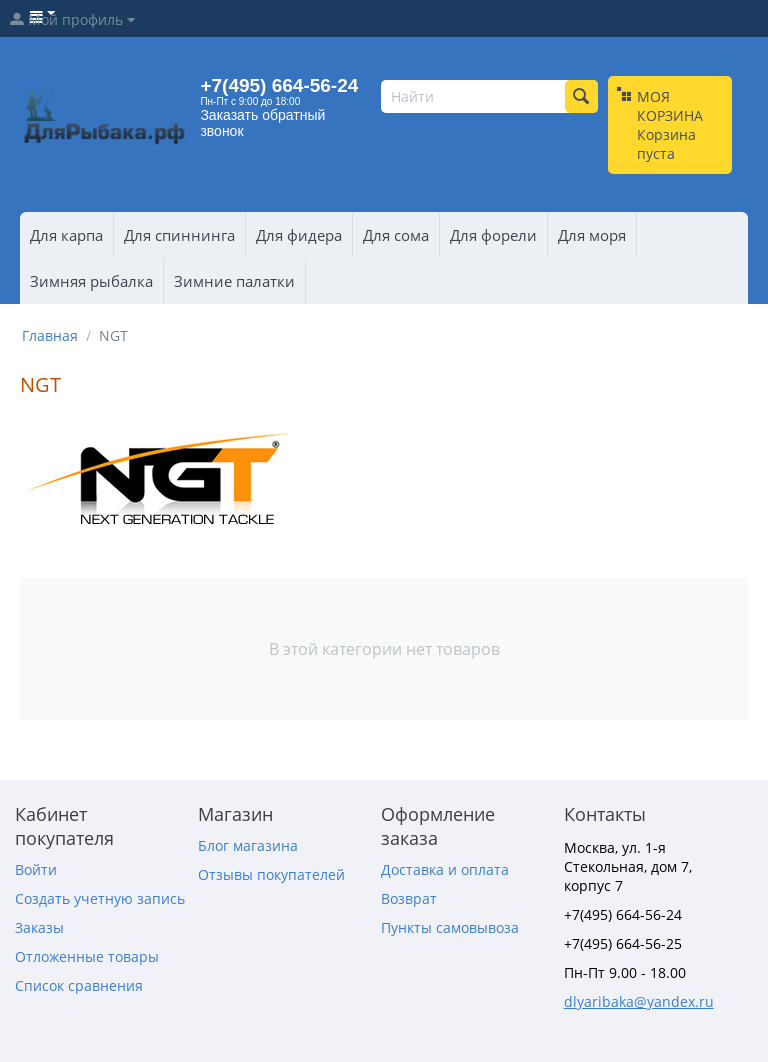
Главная (50, 335)
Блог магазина (248, 845)
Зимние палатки (234, 281)
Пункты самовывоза (450, 927)
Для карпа (66, 235)
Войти (36, 869)
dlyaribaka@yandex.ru (639, 1001)
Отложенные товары (87, 956)
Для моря (592, 235)
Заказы (39, 927)
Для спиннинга (179, 235)
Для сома (396, 235)
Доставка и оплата (445, 869)
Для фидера (299, 235)
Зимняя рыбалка (91, 281)
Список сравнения (79, 985)
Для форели (493, 235)
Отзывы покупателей (271, 874)
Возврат (409, 898)
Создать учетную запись (100, 898)
